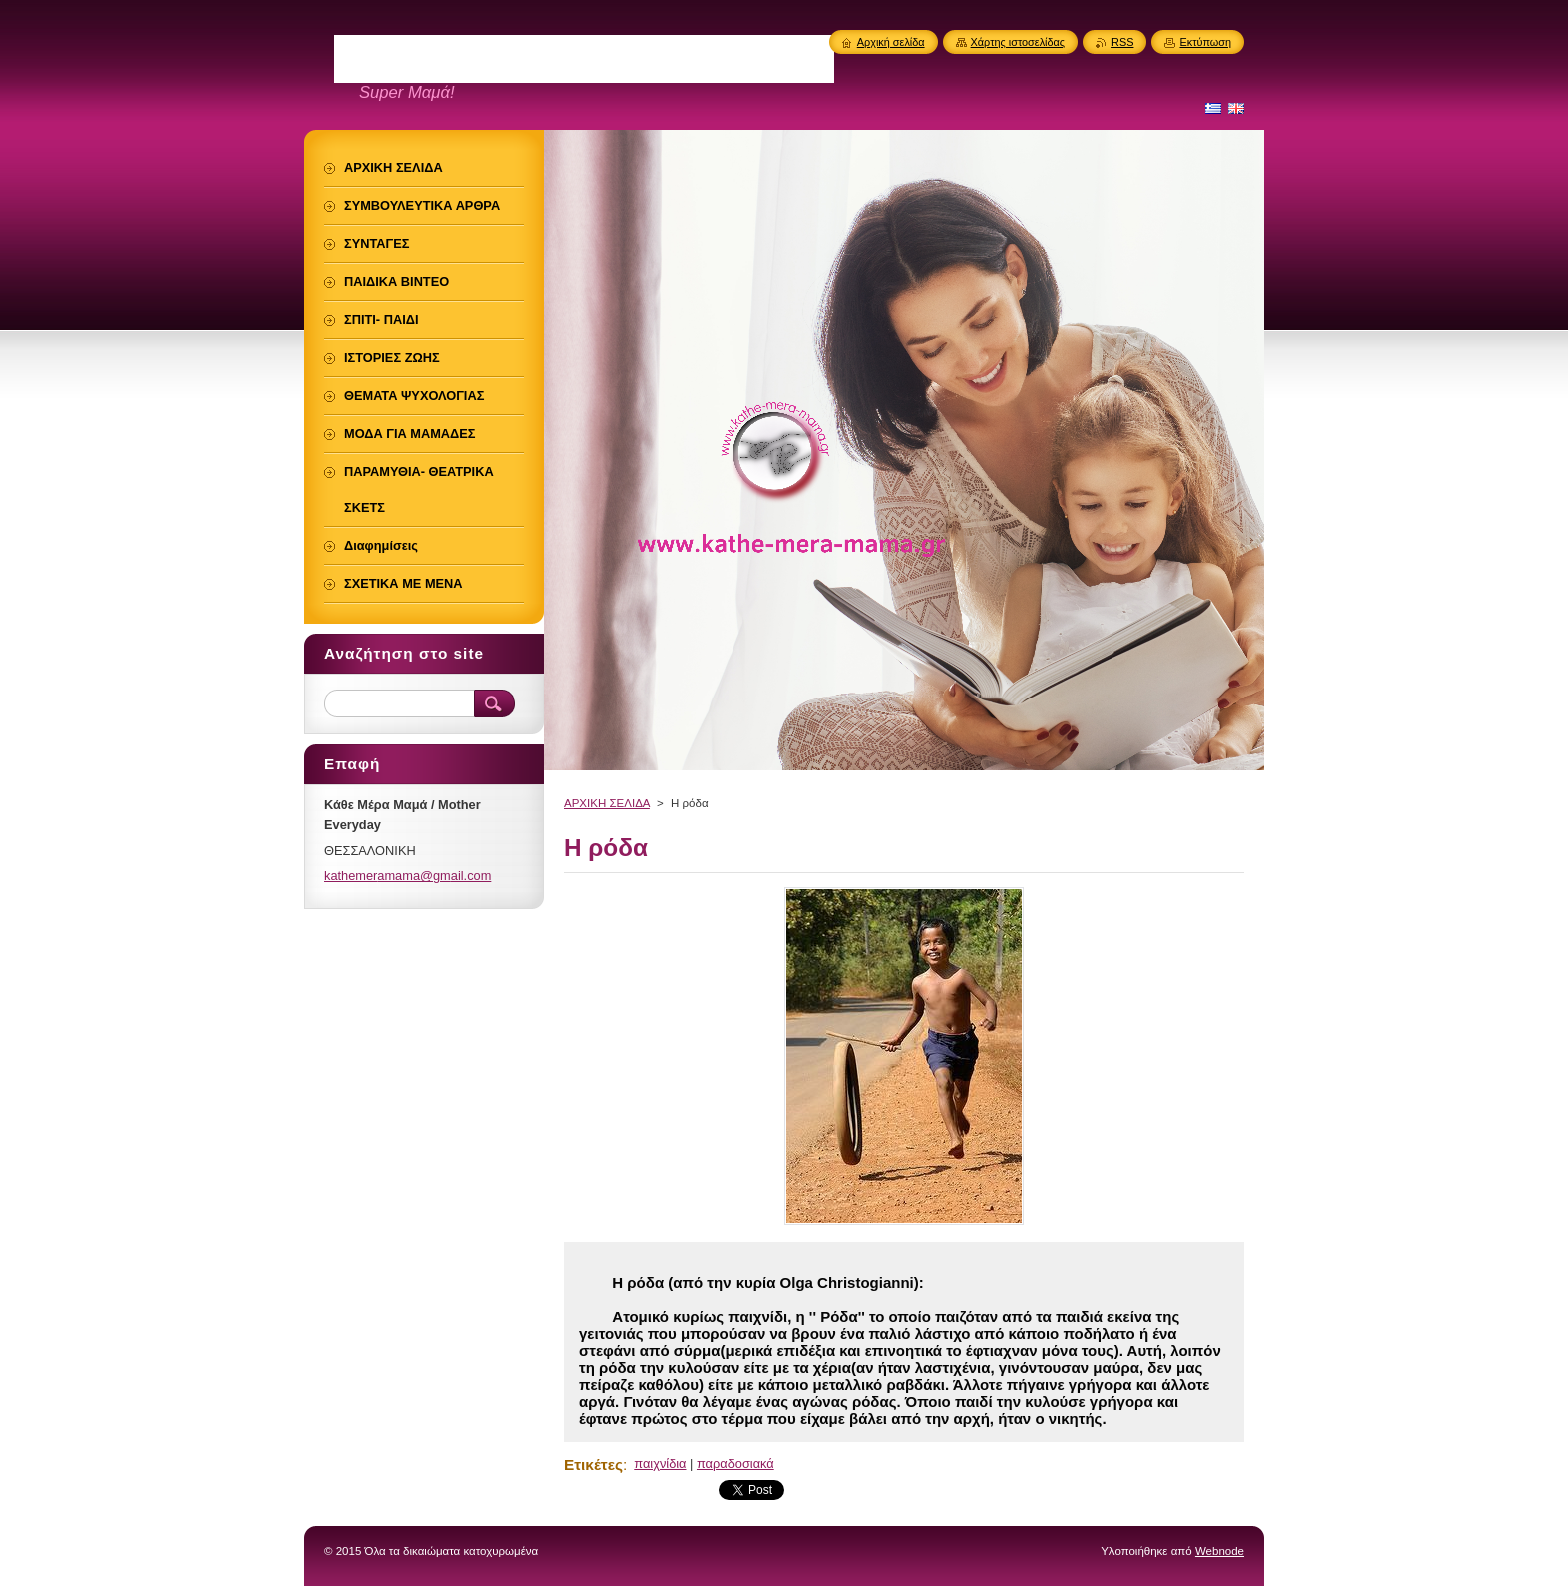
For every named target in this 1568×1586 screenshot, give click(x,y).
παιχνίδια (660, 1463)
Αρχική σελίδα (891, 42)
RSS (1122, 42)
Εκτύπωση (1205, 42)
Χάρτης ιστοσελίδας (1018, 42)
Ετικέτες (593, 1464)
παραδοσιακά (735, 1463)
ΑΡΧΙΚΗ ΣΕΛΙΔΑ (607, 803)
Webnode (1219, 1551)
